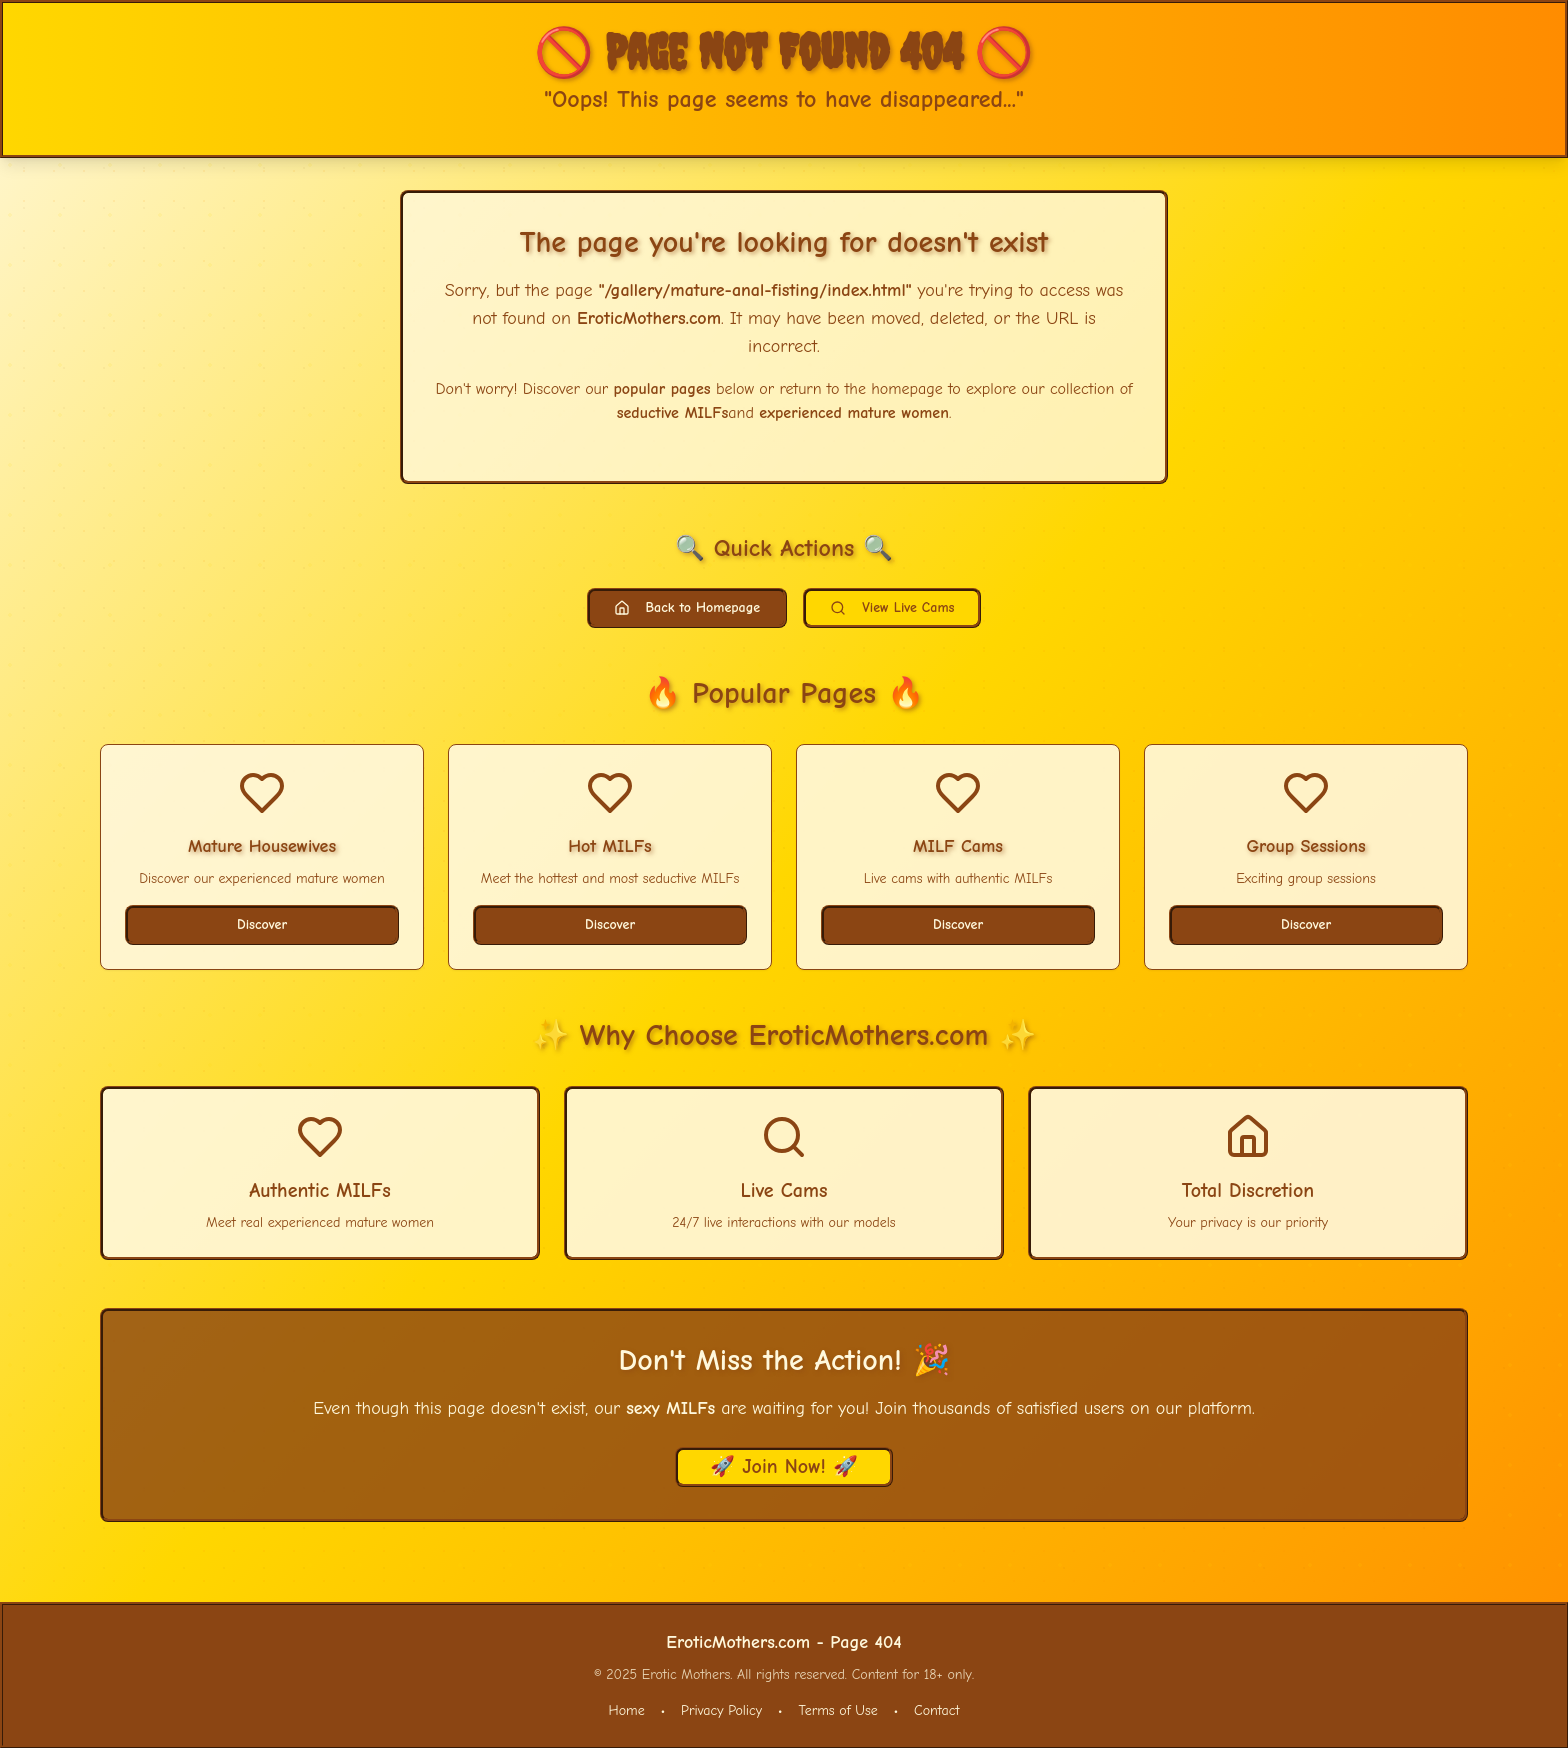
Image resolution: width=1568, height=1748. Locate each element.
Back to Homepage (687, 607)
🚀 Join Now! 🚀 (784, 1466)
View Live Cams (892, 607)
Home (627, 1710)
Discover (262, 924)
